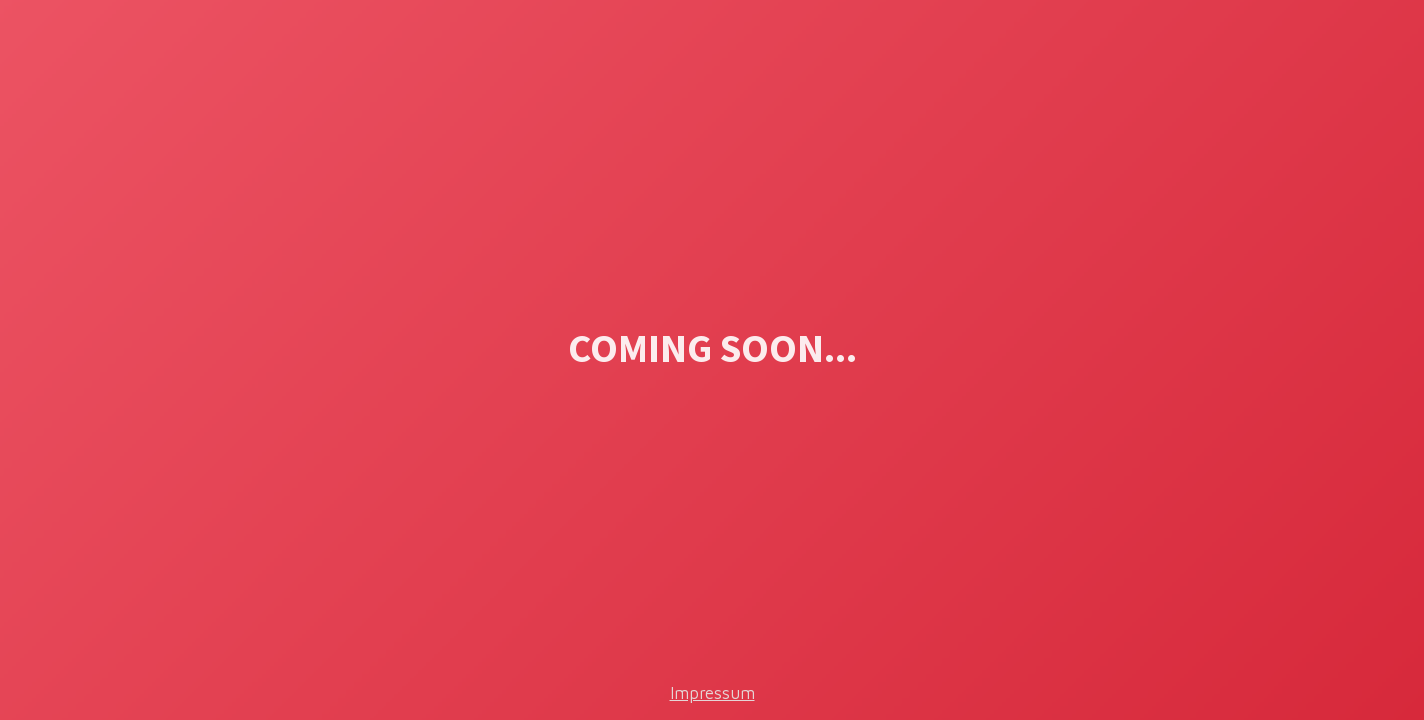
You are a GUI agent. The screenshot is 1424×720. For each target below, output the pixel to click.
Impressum (712, 693)
